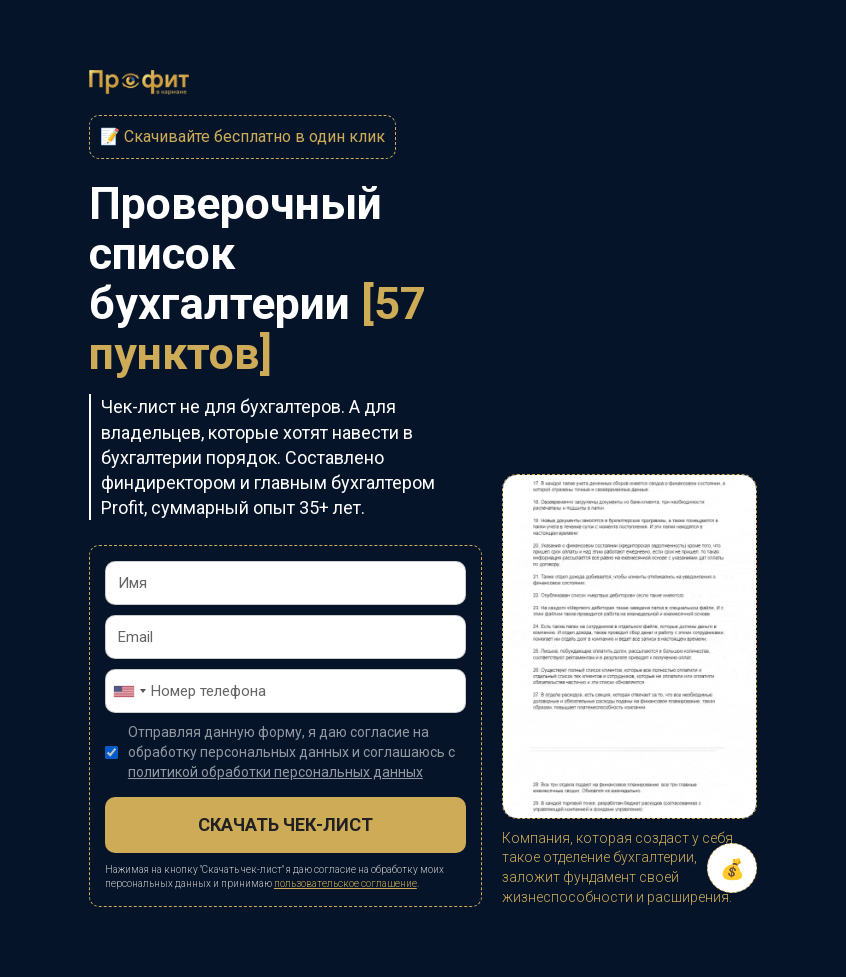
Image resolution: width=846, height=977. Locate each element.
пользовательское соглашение (345, 883)
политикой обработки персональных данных (275, 772)
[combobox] (129, 691)
